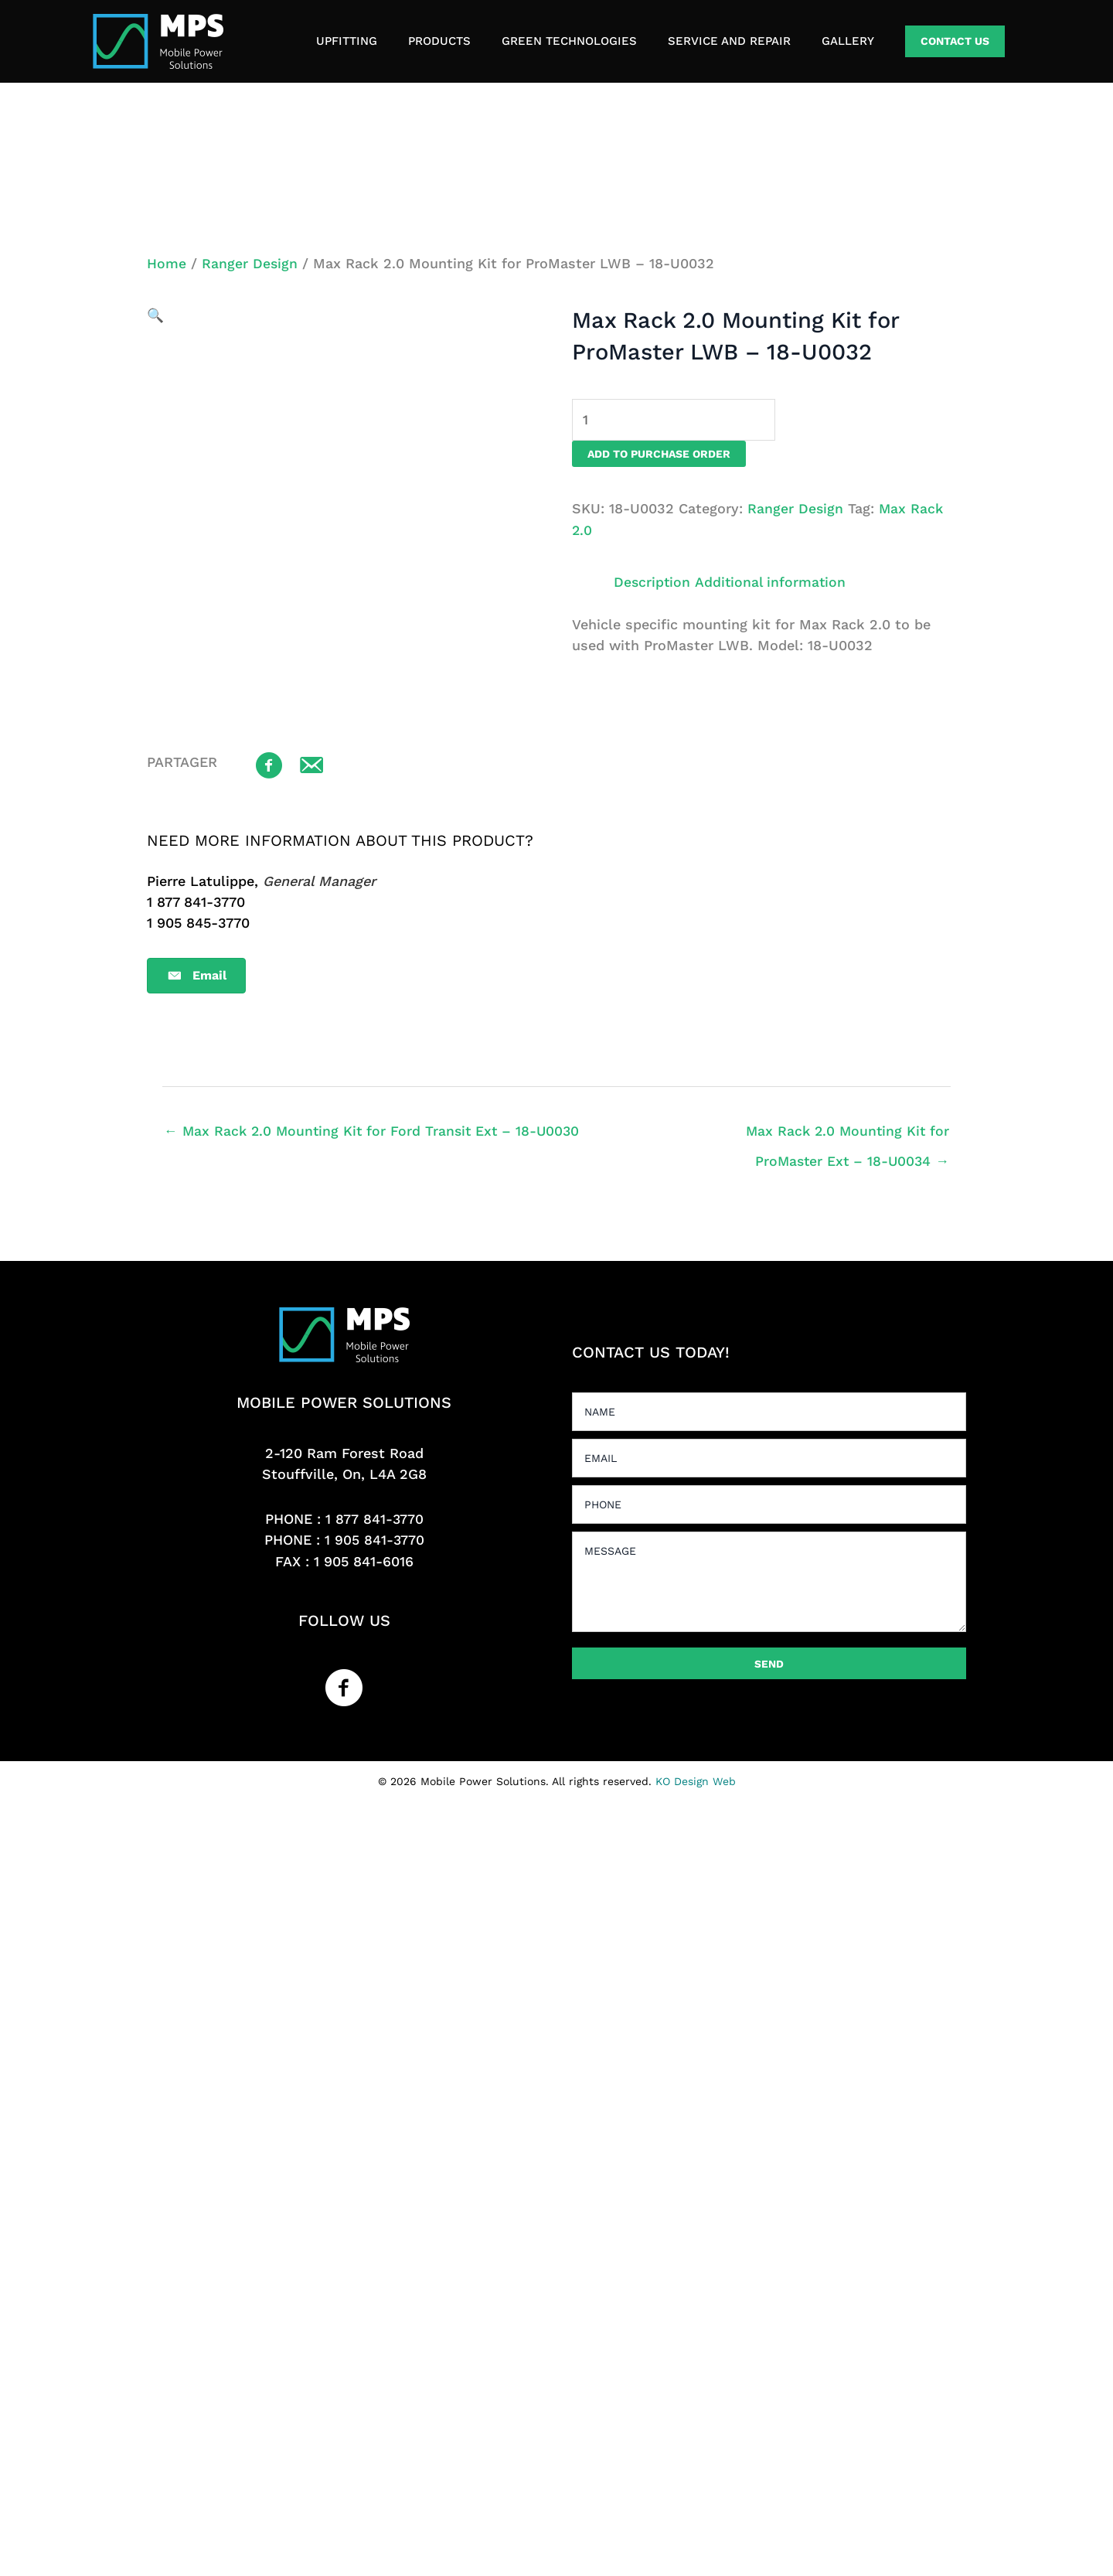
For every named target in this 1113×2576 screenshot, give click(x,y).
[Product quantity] (674, 419)
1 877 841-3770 (374, 1519)
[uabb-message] (769, 1581)
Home (166, 263)
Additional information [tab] (772, 582)
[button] (955, 41)
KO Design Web (695, 1780)
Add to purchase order (658, 454)
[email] (769, 1457)
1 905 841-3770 (374, 1540)
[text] (769, 1411)
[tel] (769, 1503)
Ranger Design (250, 263)
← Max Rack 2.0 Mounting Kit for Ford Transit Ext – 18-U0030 (375, 1130)
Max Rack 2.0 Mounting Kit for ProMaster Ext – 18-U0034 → (845, 1135)
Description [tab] (653, 582)
